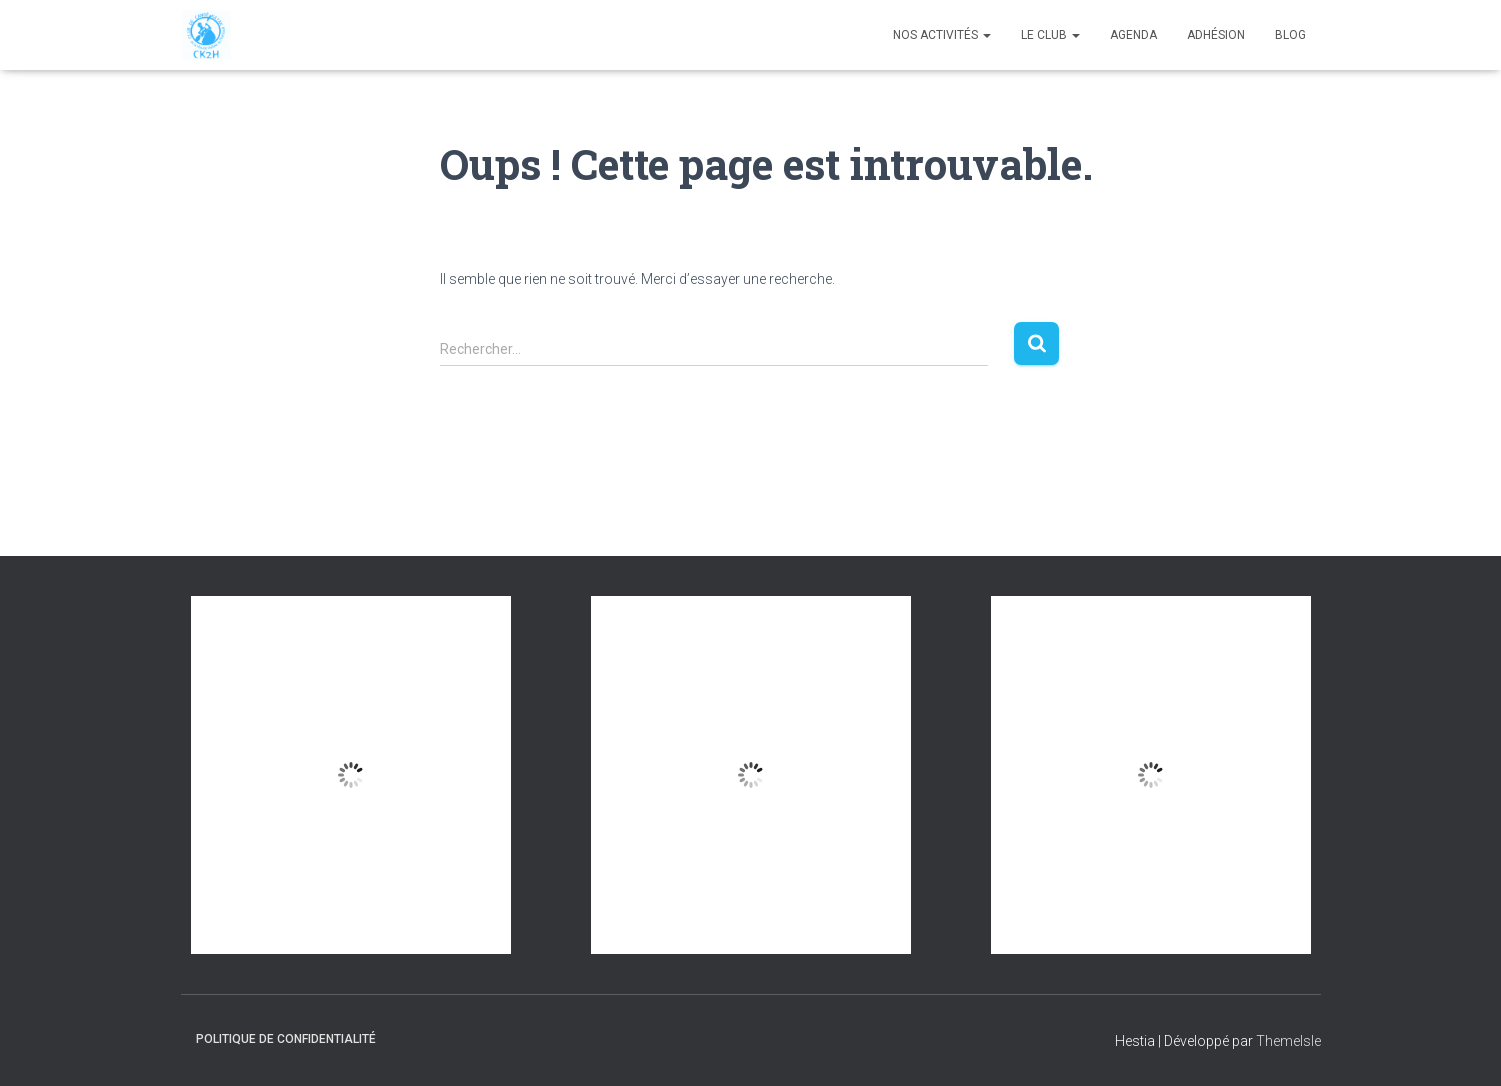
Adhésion (1216, 35)
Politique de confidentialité (286, 1039)
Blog (1290, 35)
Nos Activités (942, 35)
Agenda (1133, 35)
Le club (1050, 35)
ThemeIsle (1288, 1041)
